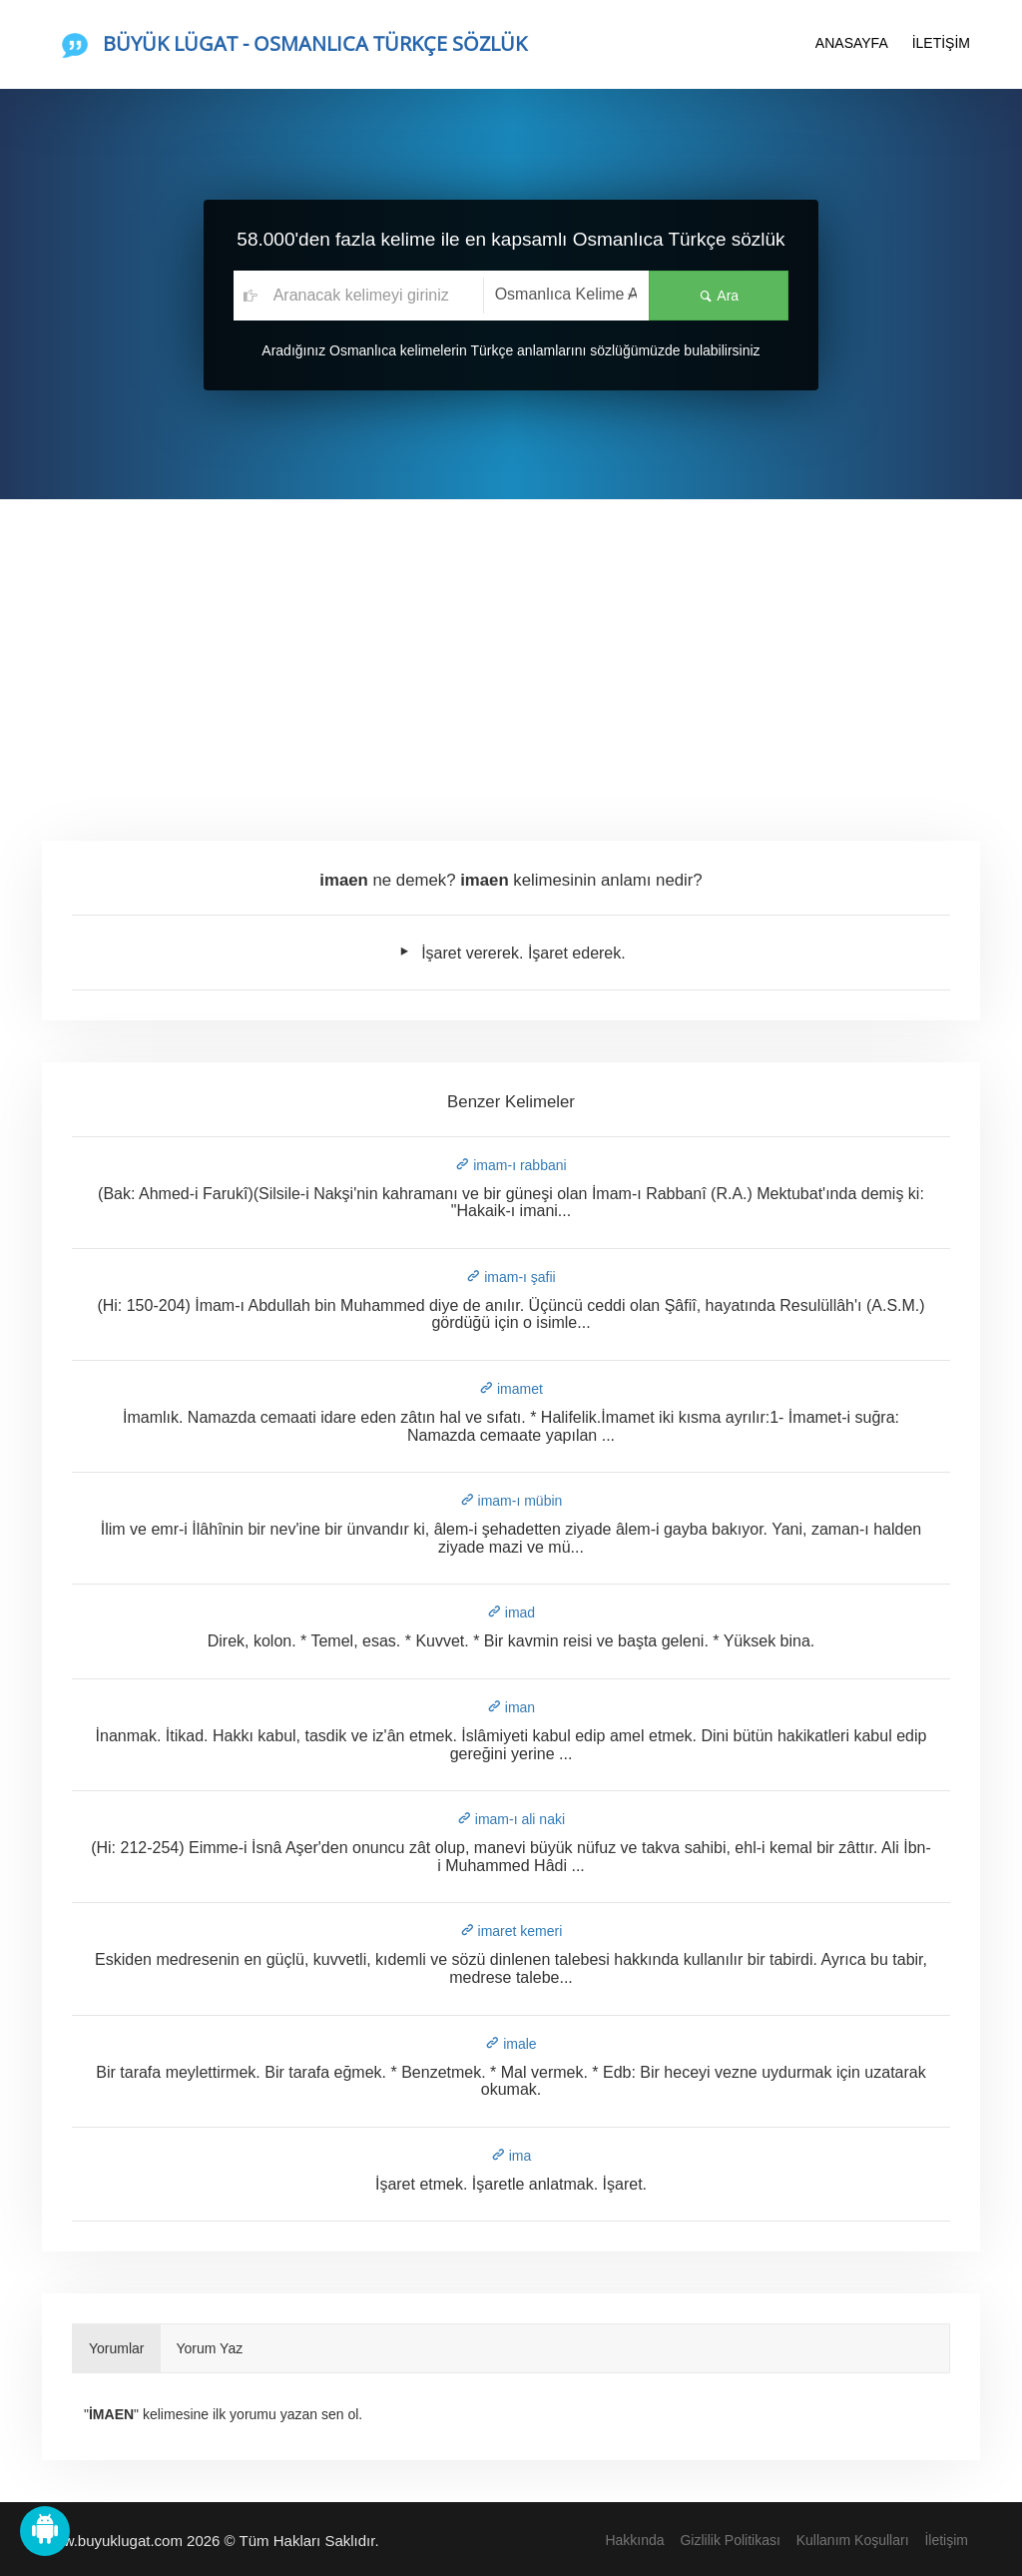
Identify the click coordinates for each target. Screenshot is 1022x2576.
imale (510, 2044)
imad (511, 1612)
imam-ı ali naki (511, 1819)
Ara (719, 296)
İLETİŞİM (941, 43)
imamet (511, 1389)
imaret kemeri (511, 1931)
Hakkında (634, 2540)
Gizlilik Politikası (729, 2540)
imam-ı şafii (510, 1277)
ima (511, 2156)
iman (511, 1707)
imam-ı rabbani (510, 1165)
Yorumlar (117, 2348)
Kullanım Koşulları (852, 2540)
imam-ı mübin (511, 1501)
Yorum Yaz (210, 2348)
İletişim (946, 2540)
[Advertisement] (511, 649)
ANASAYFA (851, 43)
